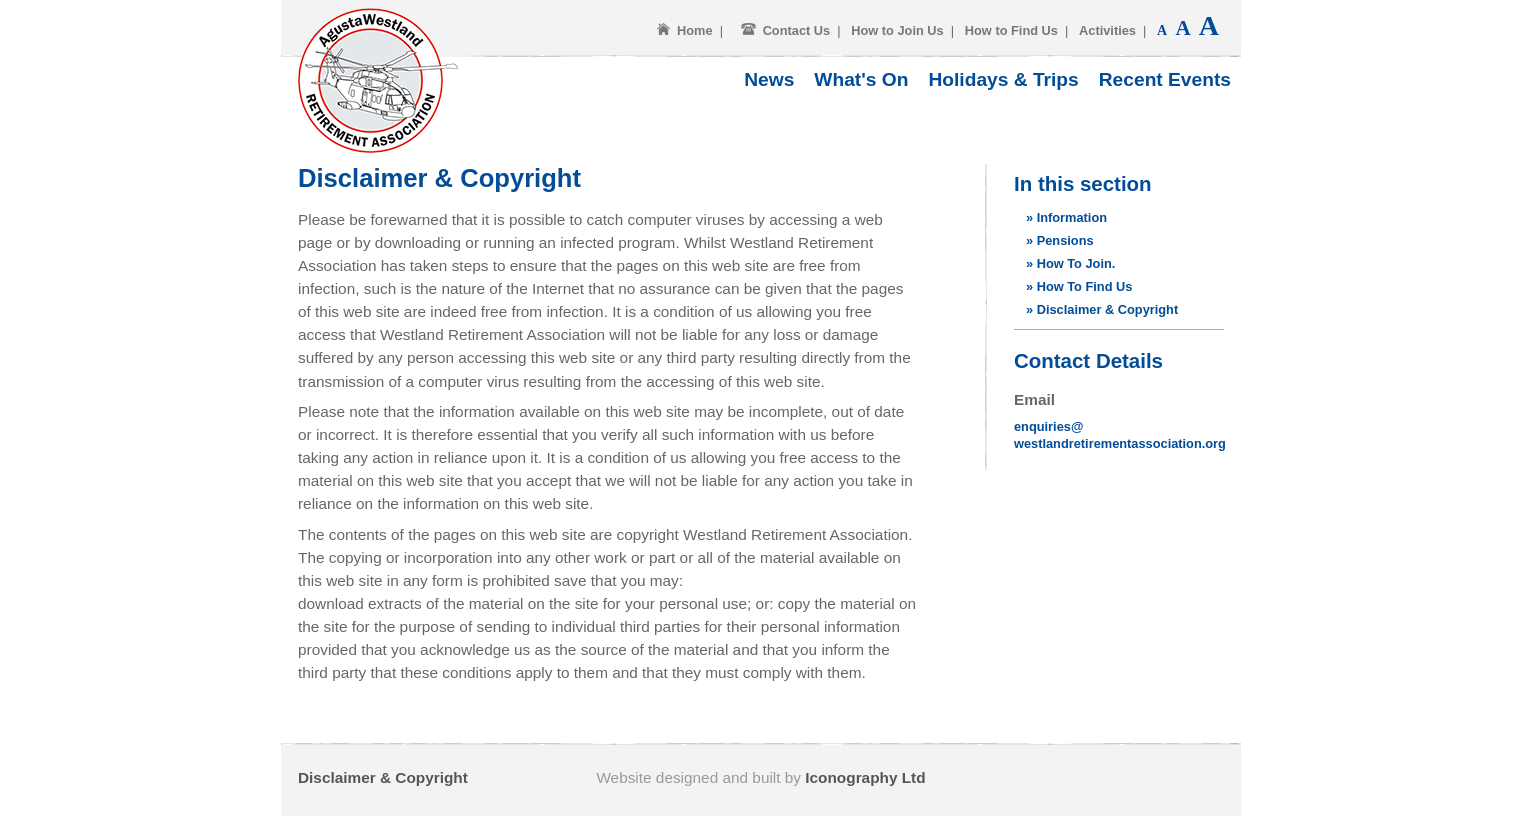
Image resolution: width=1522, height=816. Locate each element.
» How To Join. (1070, 263)
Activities (1107, 30)
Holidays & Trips (1003, 79)
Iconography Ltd (865, 777)
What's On (861, 79)
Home (695, 30)
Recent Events (1165, 79)
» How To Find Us (1079, 286)
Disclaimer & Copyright (383, 777)
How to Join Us (897, 30)
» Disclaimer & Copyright (1102, 309)
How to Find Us (1011, 30)
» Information (1066, 217)
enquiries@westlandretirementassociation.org (1120, 435)
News (769, 79)
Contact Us (797, 30)
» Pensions (1060, 240)
